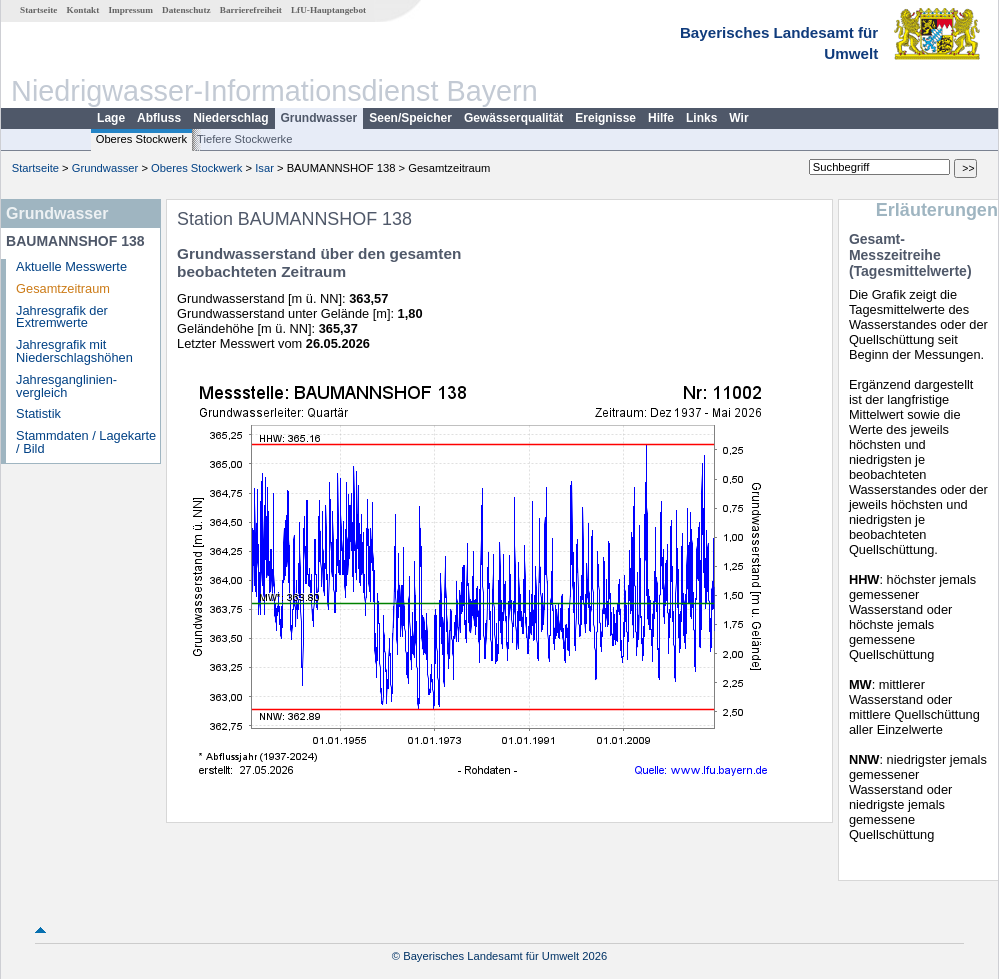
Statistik (38, 413)
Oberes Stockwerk (141, 139)
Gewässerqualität (513, 118)
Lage (111, 118)
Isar (264, 168)
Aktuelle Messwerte (71, 266)
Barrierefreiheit (251, 10)
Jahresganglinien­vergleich (66, 386)
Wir (738, 118)
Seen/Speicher (410, 118)
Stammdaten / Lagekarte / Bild (86, 442)
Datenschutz (186, 10)
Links (701, 118)
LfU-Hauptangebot (328, 10)
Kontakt (83, 10)
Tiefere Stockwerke (244, 139)
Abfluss (159, 118)
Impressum (131, 10)
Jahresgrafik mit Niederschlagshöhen (74, 351)
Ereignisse (605, 118)
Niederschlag (230, 118)
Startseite (38, 10)
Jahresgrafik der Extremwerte (62, 317)
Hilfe (661, 118)
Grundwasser (319, 118)
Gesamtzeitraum (63, 288)
